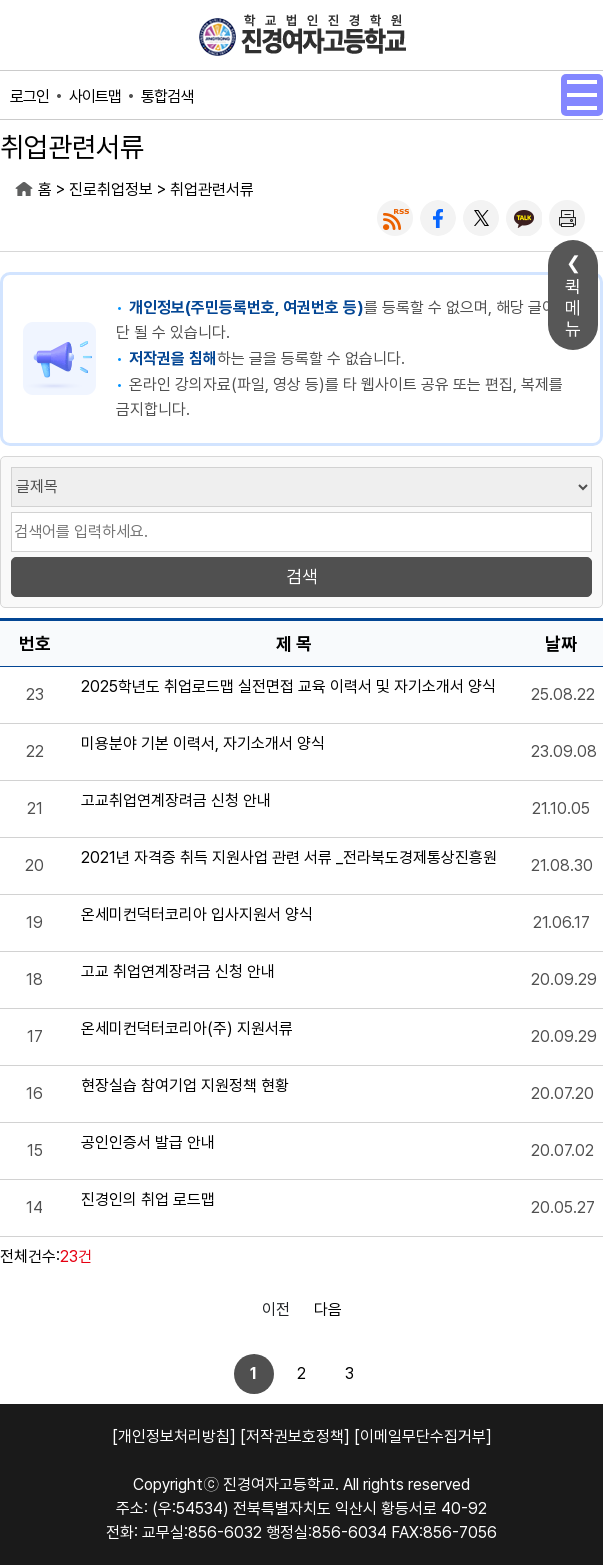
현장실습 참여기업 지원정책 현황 (185, 1086)
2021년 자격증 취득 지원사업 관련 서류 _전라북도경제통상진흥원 (289, 858)
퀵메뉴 (573, 307)
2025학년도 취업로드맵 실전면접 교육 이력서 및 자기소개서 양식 (288, 687)
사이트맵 (95, 96)
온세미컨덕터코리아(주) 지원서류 (187, 1029)
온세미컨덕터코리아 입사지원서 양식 (197, 915)
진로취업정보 (111, 189)
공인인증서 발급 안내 (148, 1143)
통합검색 (167, 96)
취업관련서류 (212, 189)
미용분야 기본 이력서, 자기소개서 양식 (203, 744)
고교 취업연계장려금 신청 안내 (178, 972)
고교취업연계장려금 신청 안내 (176, 801)
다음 (328, 1309)
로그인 (29, 96)
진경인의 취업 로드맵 (148, 1200)
